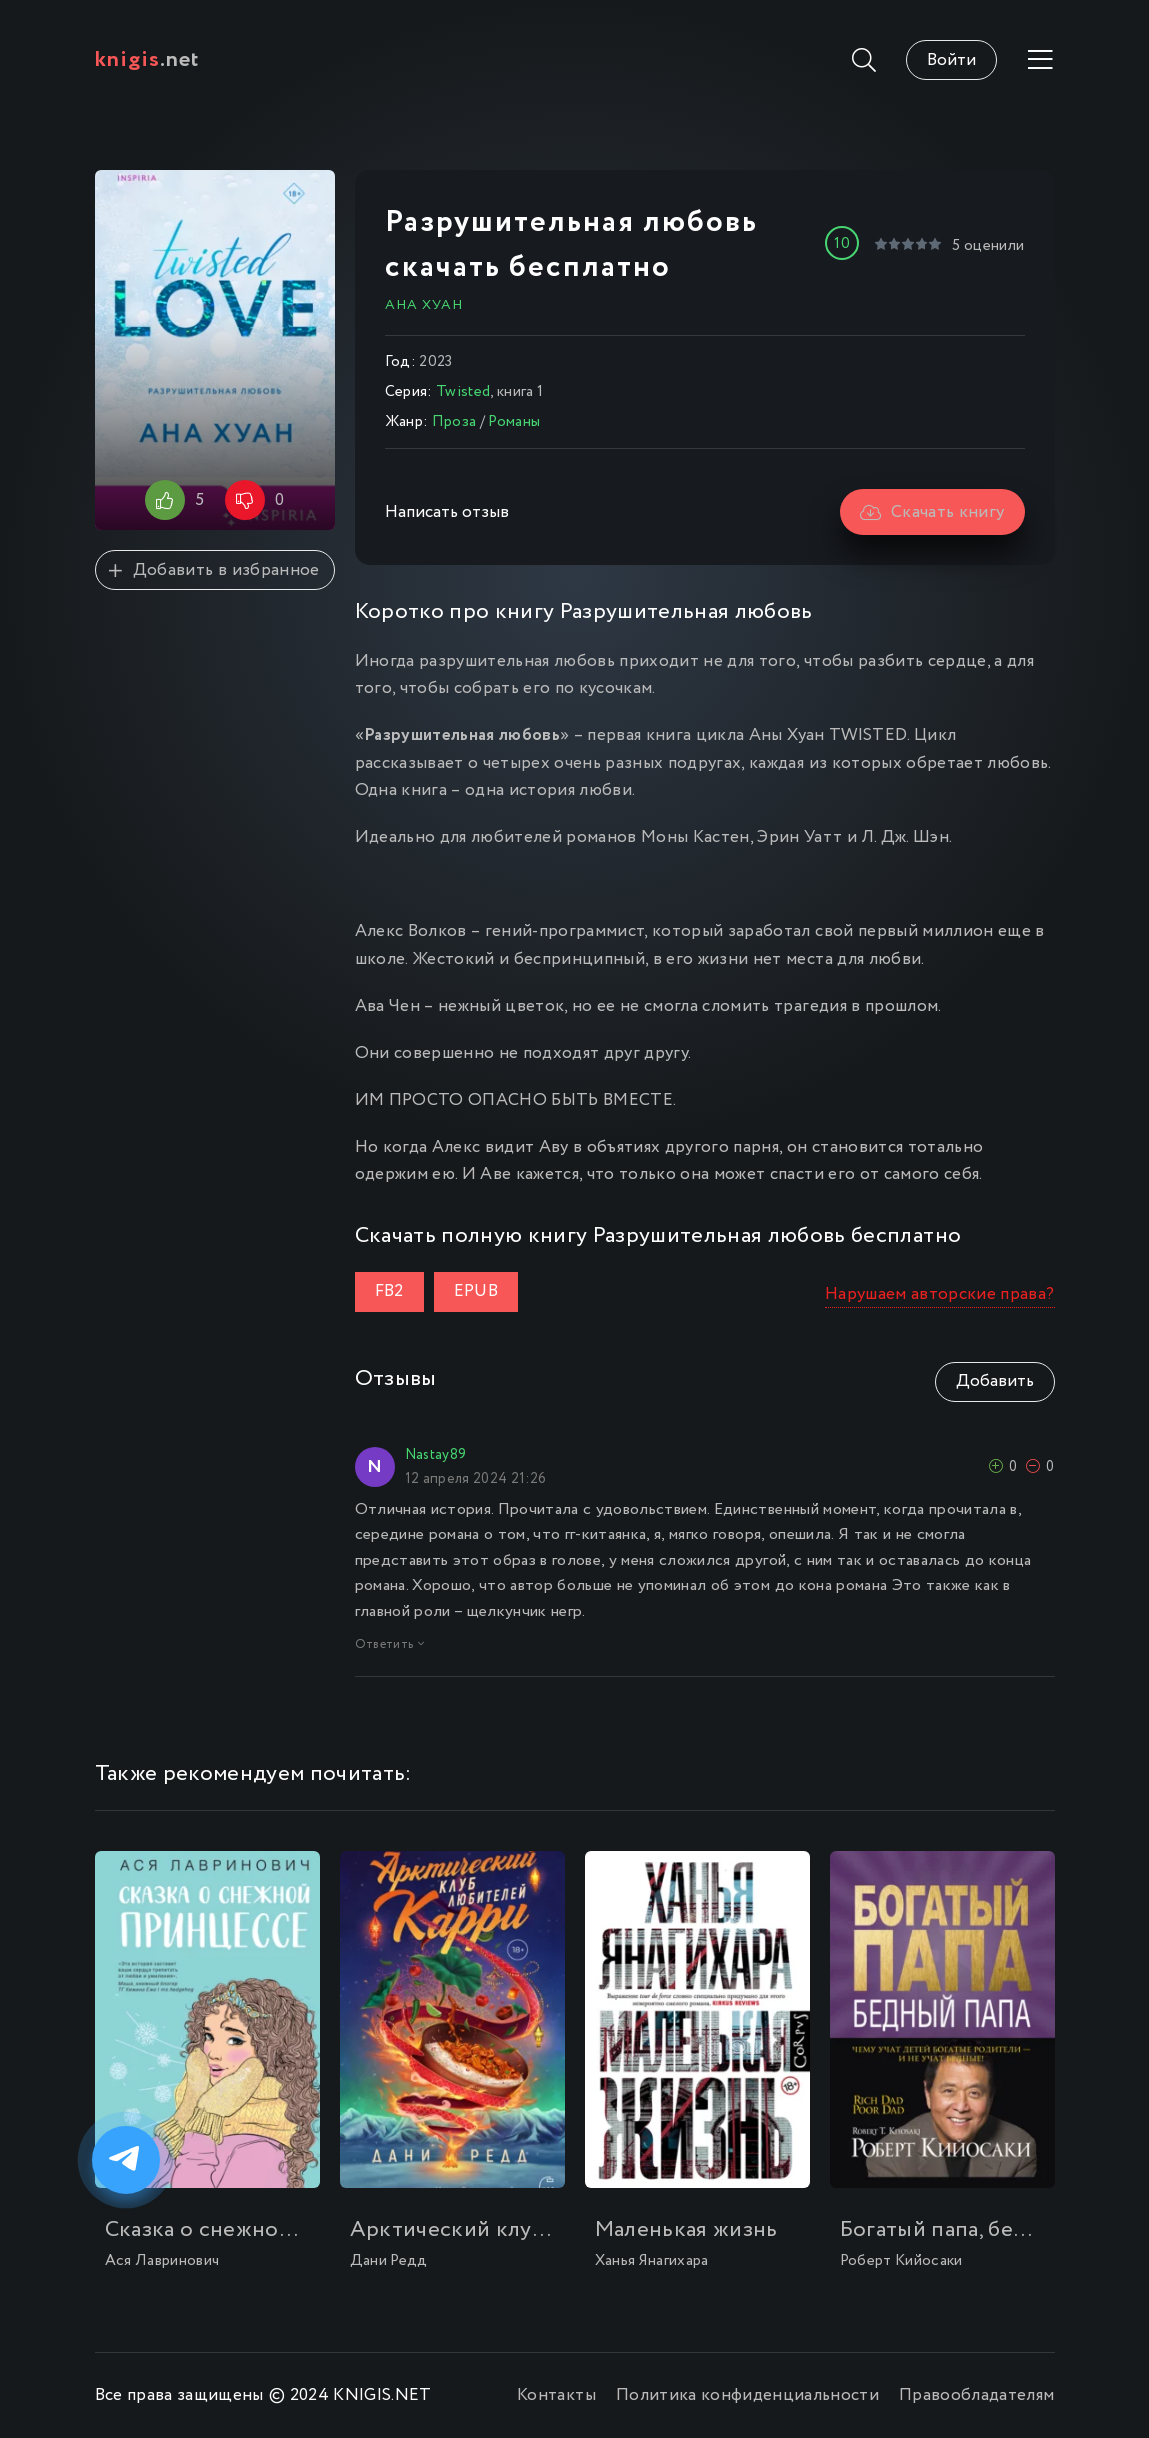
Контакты (556, 2395)
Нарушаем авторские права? (940, 1294)
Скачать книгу (932, 512)
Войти (951, 60)
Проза (454, 422)
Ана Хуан (424, 305)
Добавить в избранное (214, 570)
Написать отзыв (447, 512)
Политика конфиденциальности (747, 2395)
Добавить (995, 1381)
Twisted (463, 392)
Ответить (390, 1644)
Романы (514, 422)
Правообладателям (976, 2395)
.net (147, 60)
